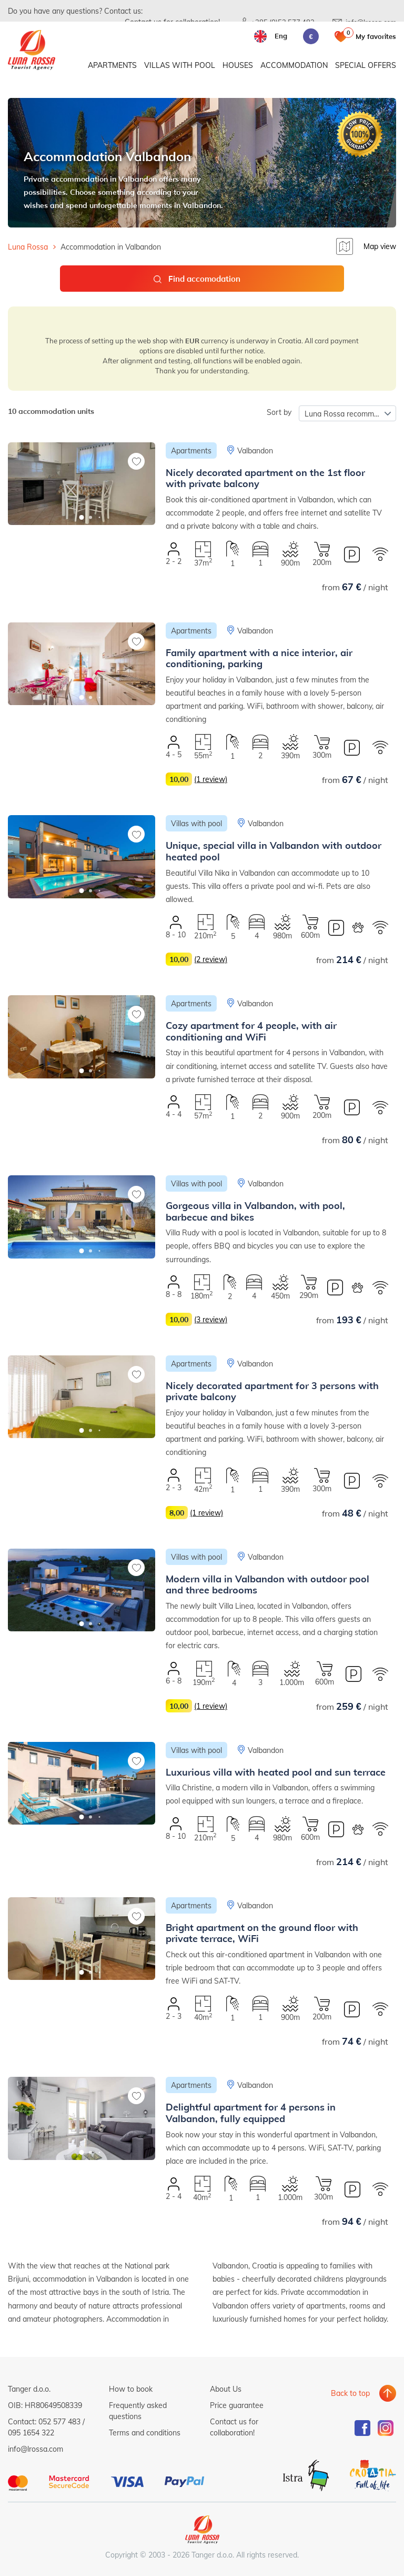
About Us (225, 2389)
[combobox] (347, 413)
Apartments (112, 67)
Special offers (365, 67)
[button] (81, 517)
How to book (131, 2389)
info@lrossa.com (35, 2449)
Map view (379, 246)
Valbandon (255, 450)
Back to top (350, 2389)
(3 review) (210, 1319)
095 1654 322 (31, 2433)
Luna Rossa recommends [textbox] (347, 414)
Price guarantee (237, 2405)
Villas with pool (179, 67)
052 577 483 (59, 2421)
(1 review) (210, 779)
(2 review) (210, 959)
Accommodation (294, 67)
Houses (238, 67)
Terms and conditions (144, 2433)
